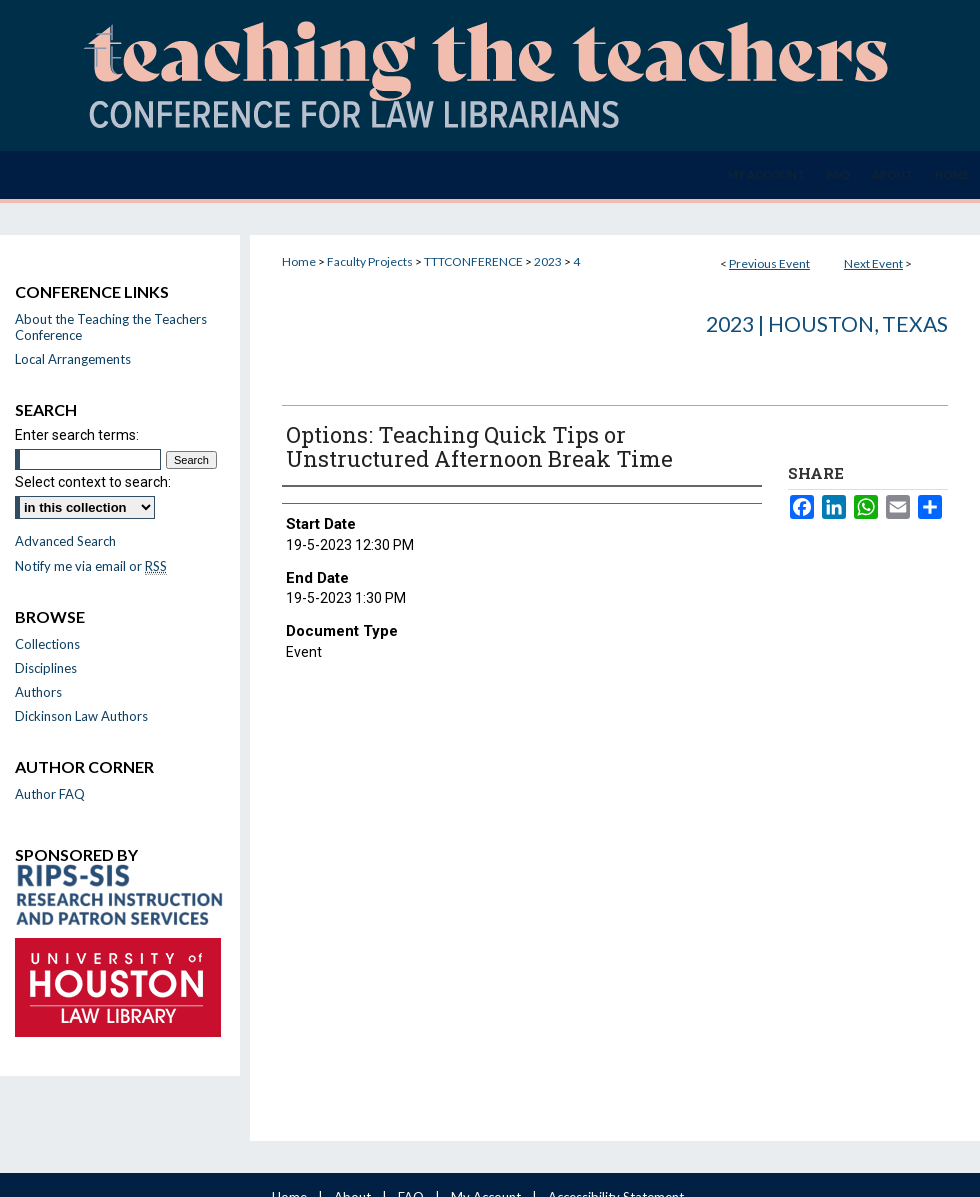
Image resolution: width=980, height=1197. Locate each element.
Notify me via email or (91, 566)
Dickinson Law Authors (81, 716)
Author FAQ (50, 794)
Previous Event (769, 263)
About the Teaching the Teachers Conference (111, 327)
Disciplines (46, 668)
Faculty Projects (371, 261)
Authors (38, 692)
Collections (47, 644)
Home (299, 261)
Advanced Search (65, 541)
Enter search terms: (77, 435)
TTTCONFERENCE (474, 261)
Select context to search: (93, 482)
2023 (549, 261)
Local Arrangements (73, 359)
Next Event (873, 263)
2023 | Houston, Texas (827, 323)
